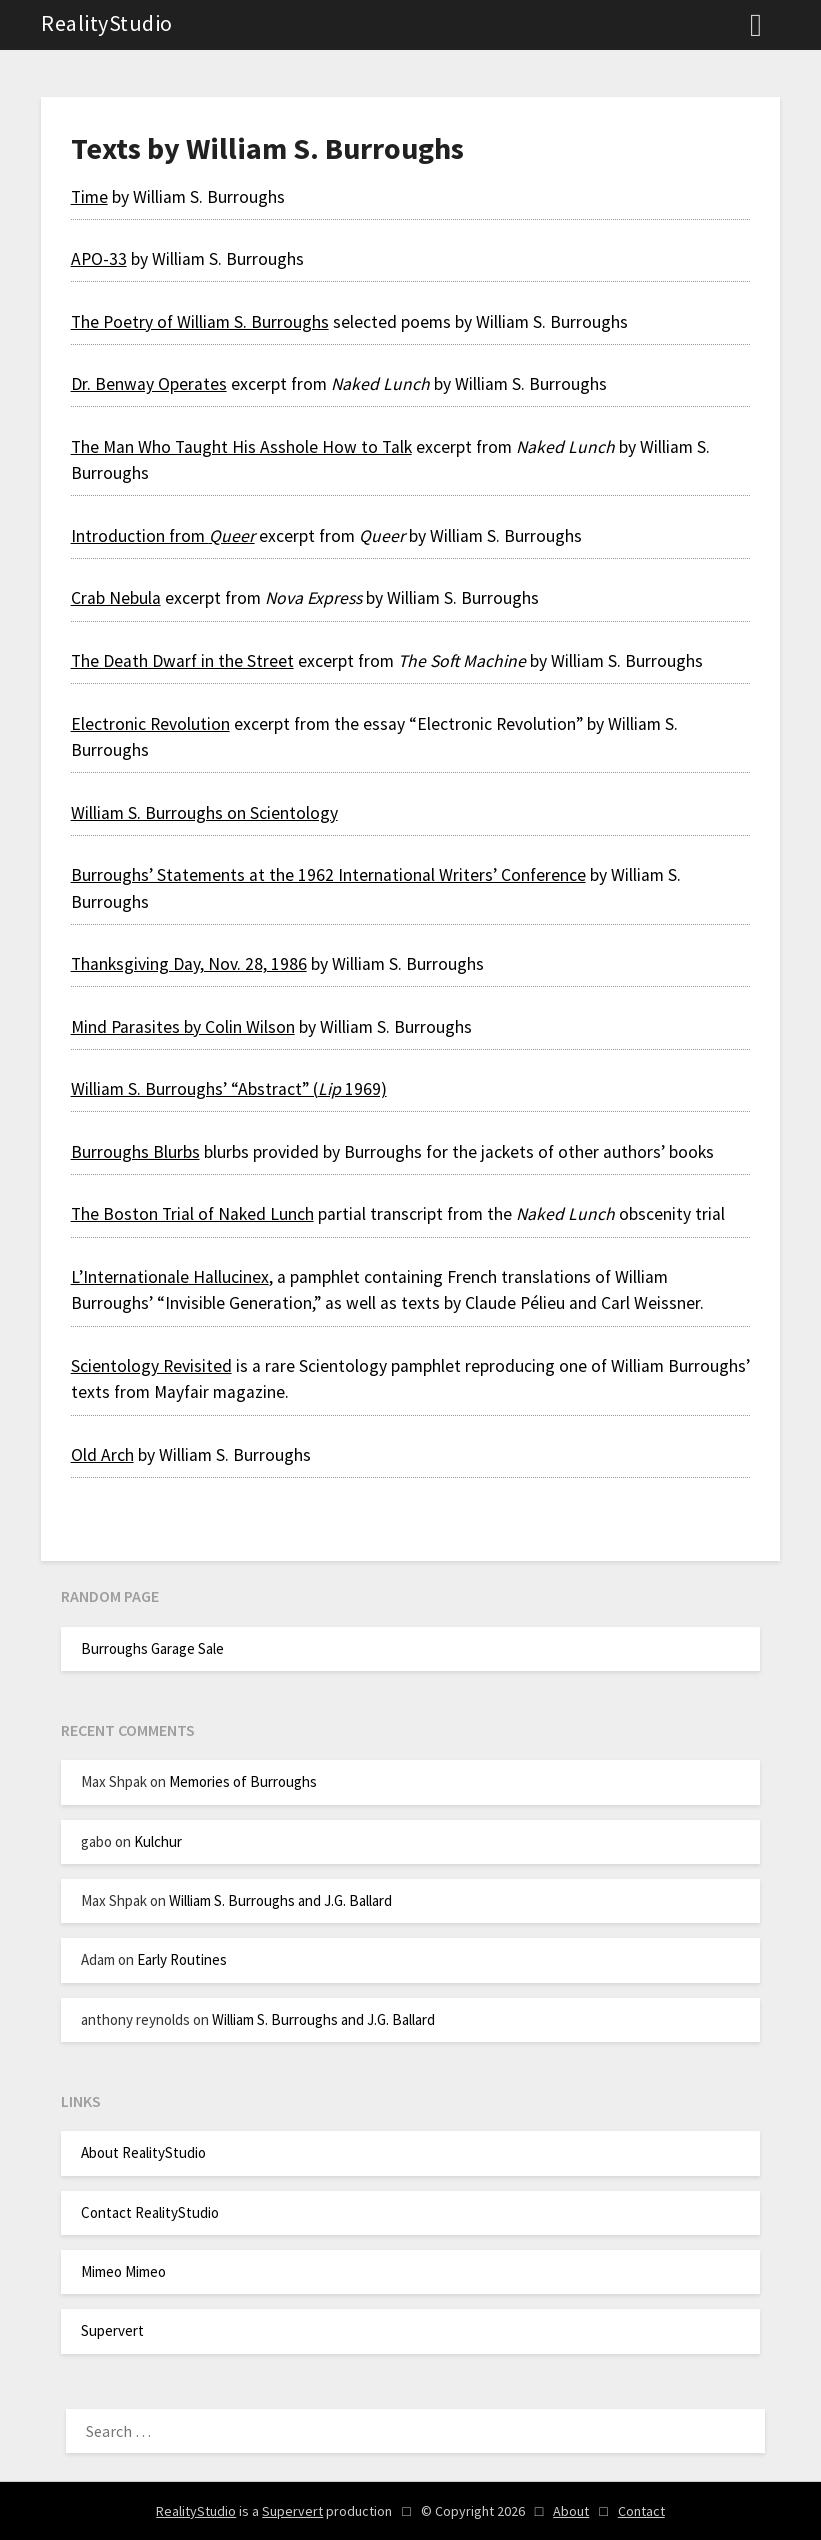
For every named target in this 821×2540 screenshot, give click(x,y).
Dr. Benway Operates (149, 384)
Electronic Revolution (150, 724)
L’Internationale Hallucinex (170, 1277)
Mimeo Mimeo (123, 2271)
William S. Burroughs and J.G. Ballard (280, 1900)
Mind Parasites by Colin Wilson (183, 1027)
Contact (641, 2511)
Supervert (112, 2330)
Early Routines (182, 1959)
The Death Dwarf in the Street (182, 661)
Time (89, 197)
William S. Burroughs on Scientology (204, 813)
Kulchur (158, 1841)
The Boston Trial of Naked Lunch (192, 1214)
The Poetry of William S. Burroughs (200, 322)
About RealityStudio (143, 2152)
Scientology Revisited (151, 1366)
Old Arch (102, 1455)
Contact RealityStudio (150, 2212)
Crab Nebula (116, 598)
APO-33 (99, 259)
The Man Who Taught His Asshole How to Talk (241, 447)
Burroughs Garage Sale (152, 1648)
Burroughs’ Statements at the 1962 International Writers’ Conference (328, 875)
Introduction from (163, 536)
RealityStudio (107, 23)
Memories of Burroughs (243, 1781)
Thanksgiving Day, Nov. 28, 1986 (189, 964)
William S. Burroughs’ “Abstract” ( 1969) (229, 1089)
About (571, 2511)
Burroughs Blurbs (135, 1152)
